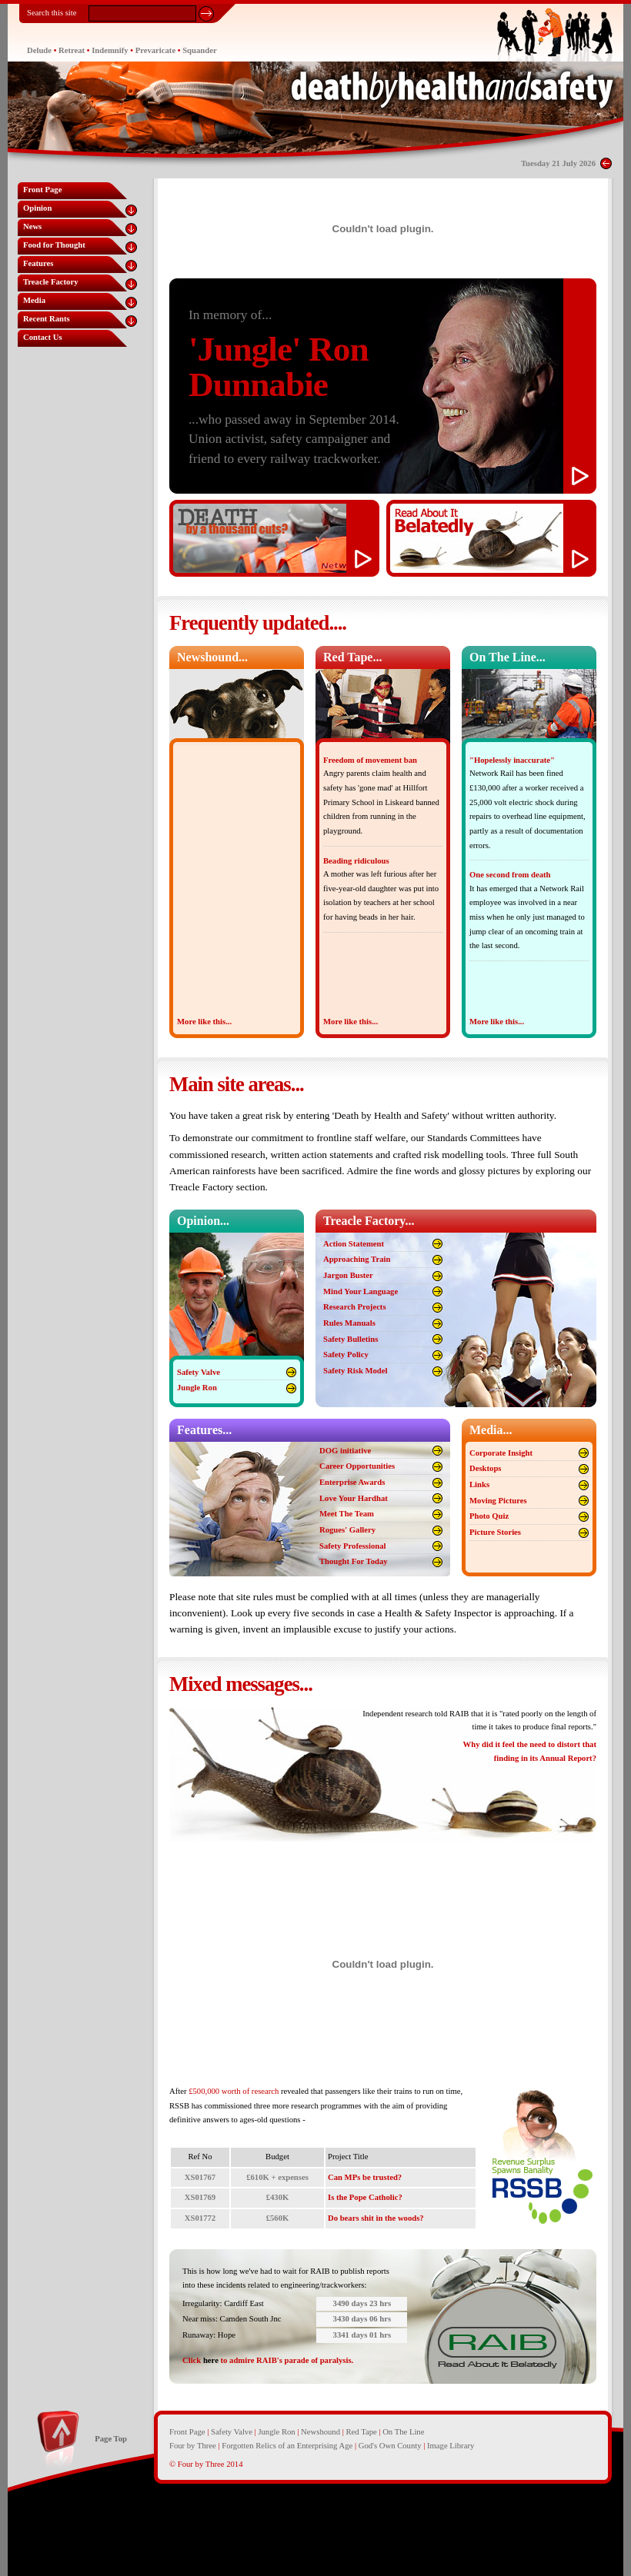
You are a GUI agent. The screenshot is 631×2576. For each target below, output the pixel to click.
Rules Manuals (349, 1323)
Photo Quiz (489, 1516)
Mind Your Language (360, 1291)
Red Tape (361, 2432)
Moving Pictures (498, 1500)
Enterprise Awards (352, 1482)
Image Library (450, 2445)
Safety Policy (346, 1354)
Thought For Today (353, 1561)
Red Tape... (352, 657)
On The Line (403, 2432)
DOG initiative (345, 1450)
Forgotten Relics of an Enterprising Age (287, 2445)
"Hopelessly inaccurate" (512, 760)
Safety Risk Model (355, 1370)
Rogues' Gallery (347, 1530)
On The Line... (507, 657)
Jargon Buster (348, 1275)
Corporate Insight (501, 1453)
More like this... (204, 1021)
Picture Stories (495, 1532)
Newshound (320, 2432)
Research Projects (354, 1307)
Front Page (187, 2432)
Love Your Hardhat (353, 1498)
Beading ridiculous (356, 861)
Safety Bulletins (350, 1339)
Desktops (485, 1468)
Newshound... (212, 657)
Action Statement (353, 1244)
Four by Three (192, 2445)
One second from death (509, 874)
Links (479, 1484)
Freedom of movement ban (370, 760)
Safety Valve (198, 1372)
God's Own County (390, 2445)
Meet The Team (346, 1513)
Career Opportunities (357, 1466)
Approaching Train (356, 1259)
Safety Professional (352, 1546)
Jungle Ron (197, 1387)
